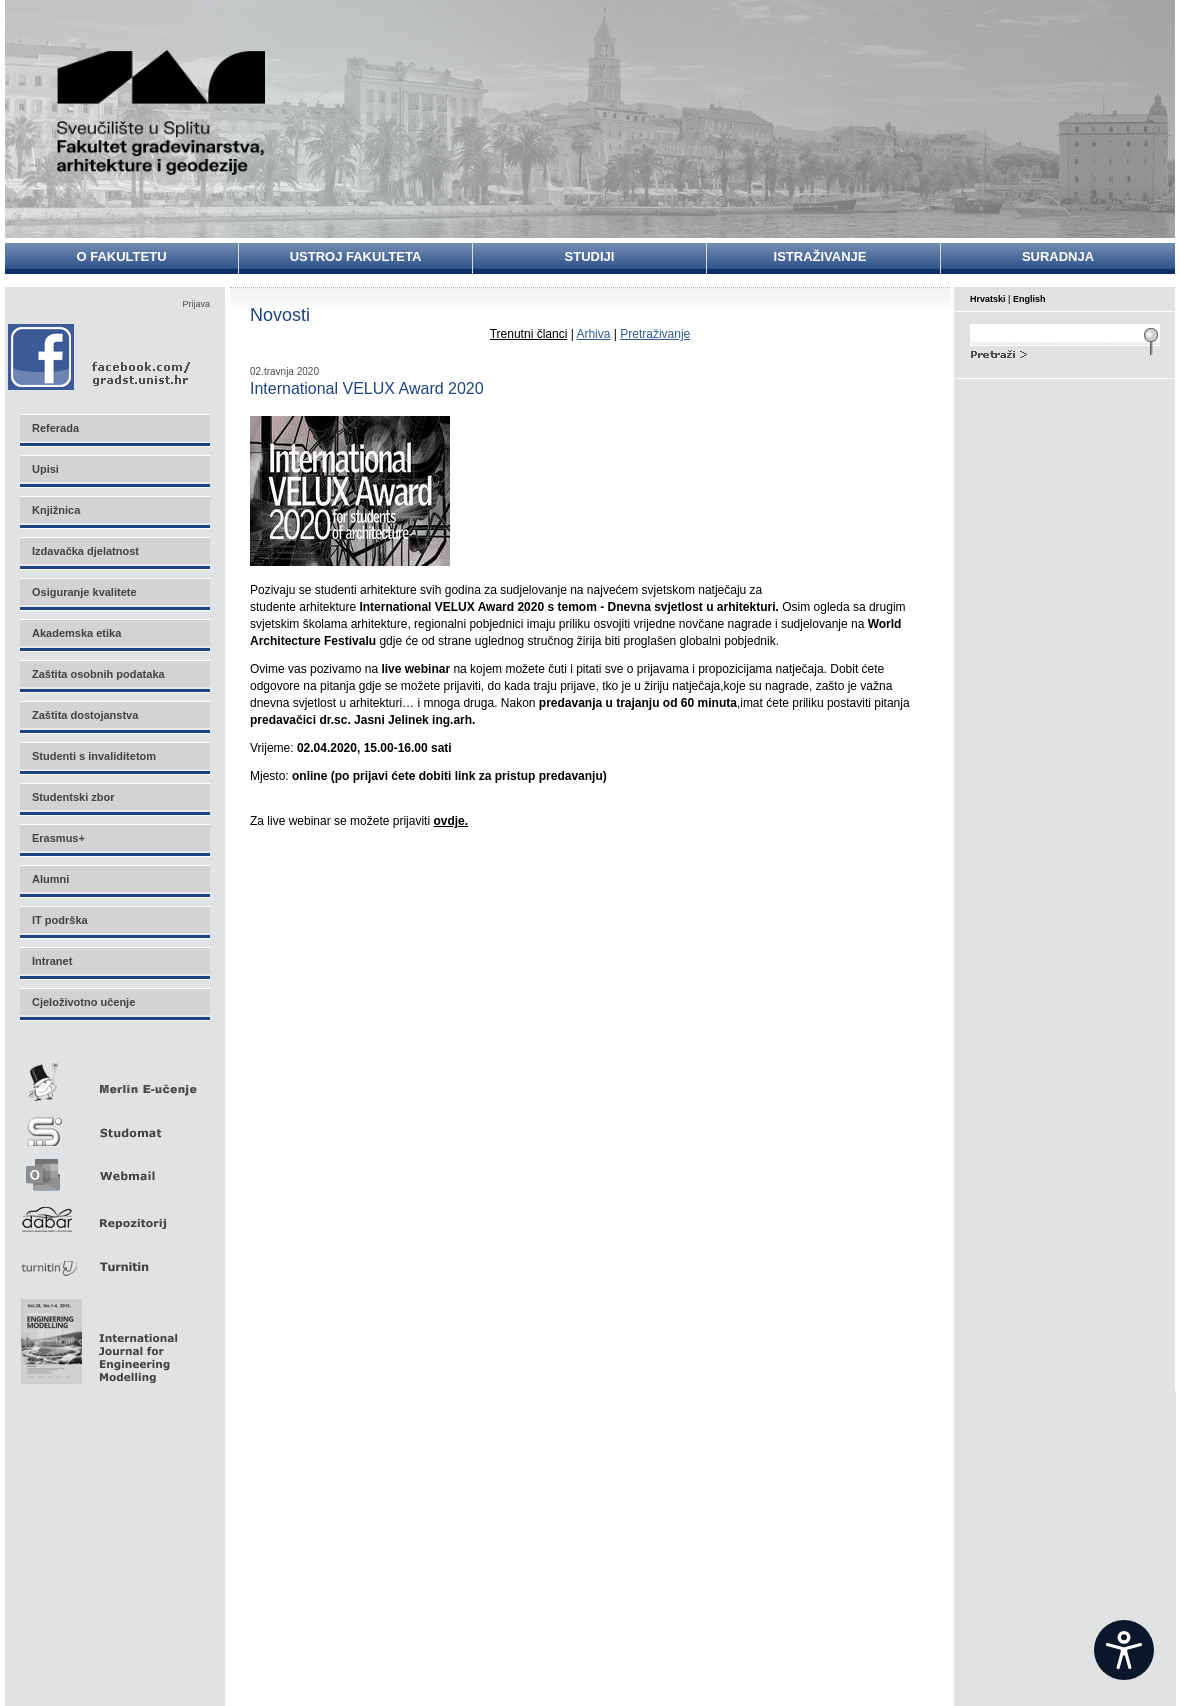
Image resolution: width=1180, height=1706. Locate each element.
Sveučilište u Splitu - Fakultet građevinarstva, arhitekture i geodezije (162, 112)
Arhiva (593, 334)
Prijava (196, 304)
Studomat (114, 1123)
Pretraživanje (655, 334)
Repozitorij (114, 1213)
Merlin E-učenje (114, 1078)
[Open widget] (1124, 1650)
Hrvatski (988, 299)
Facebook (100, 356)
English (1029, 299)
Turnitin (114, 1258)
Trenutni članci (529, 334)
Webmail (114, 1168)
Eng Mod (96, 1336)
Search (1065, 352)
